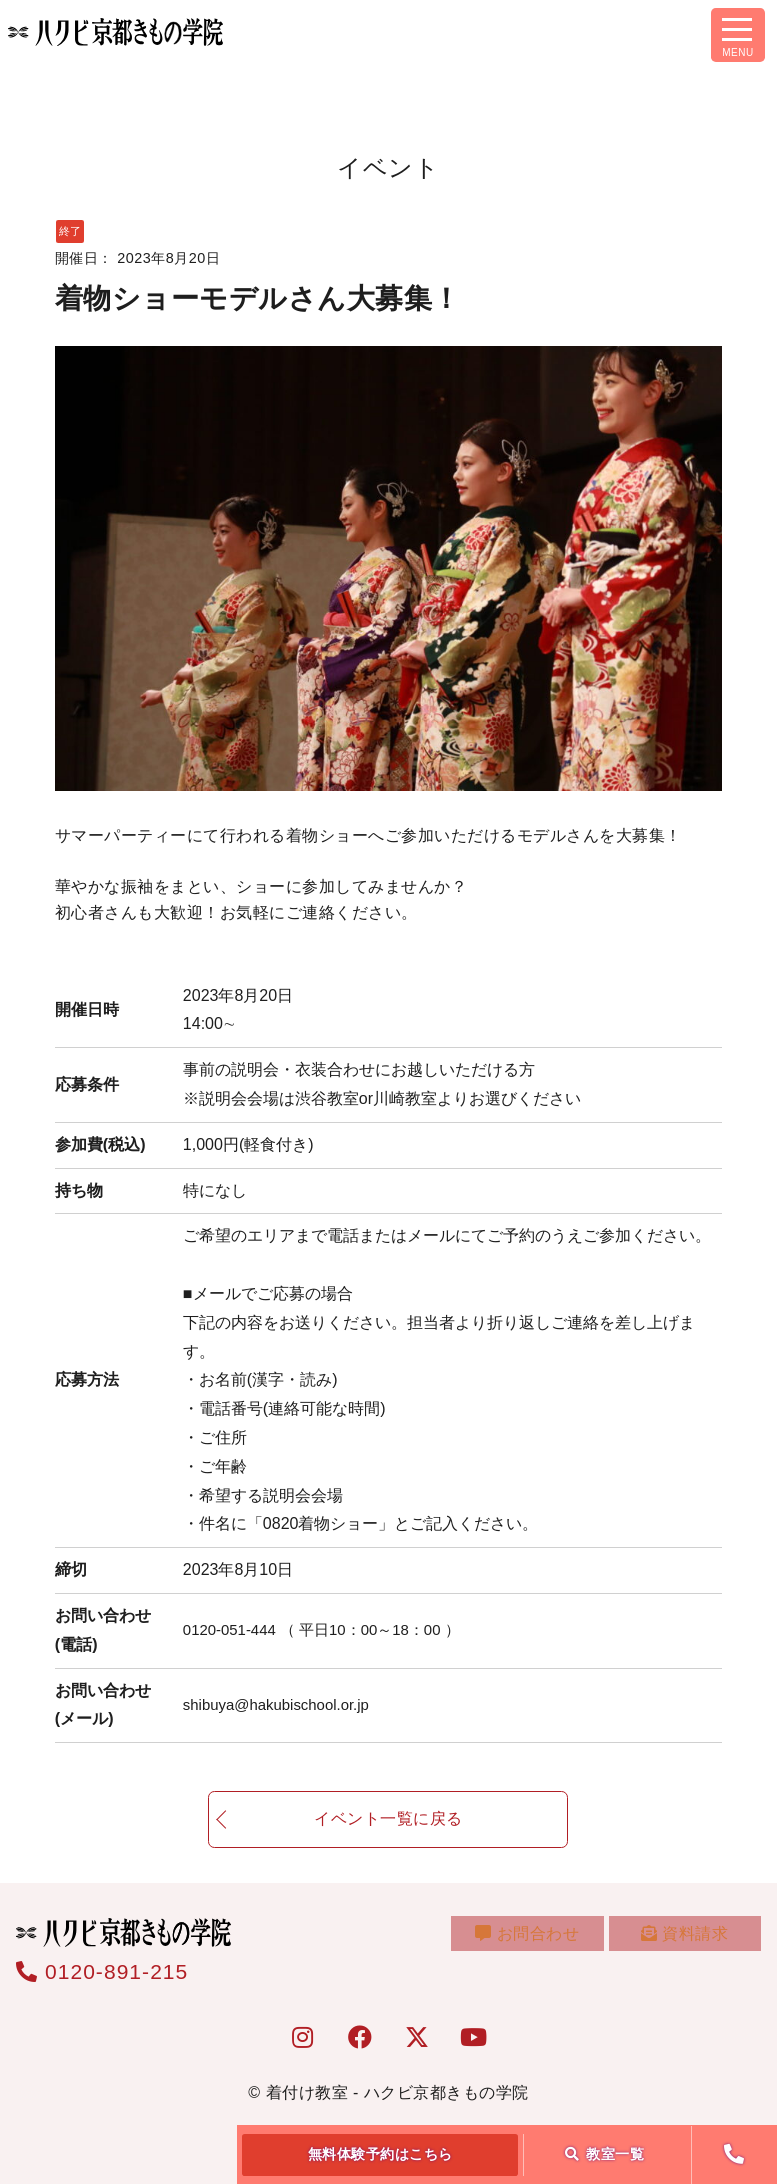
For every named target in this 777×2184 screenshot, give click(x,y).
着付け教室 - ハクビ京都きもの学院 (397, 2092)
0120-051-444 (331, 1629)
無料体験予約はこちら (380, 2154)
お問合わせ (540, 1942)
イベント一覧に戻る (388, 1839)
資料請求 (688, 1942)
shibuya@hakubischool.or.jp (282, 1704)
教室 (605, 2154)
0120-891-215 (102, 1971)
